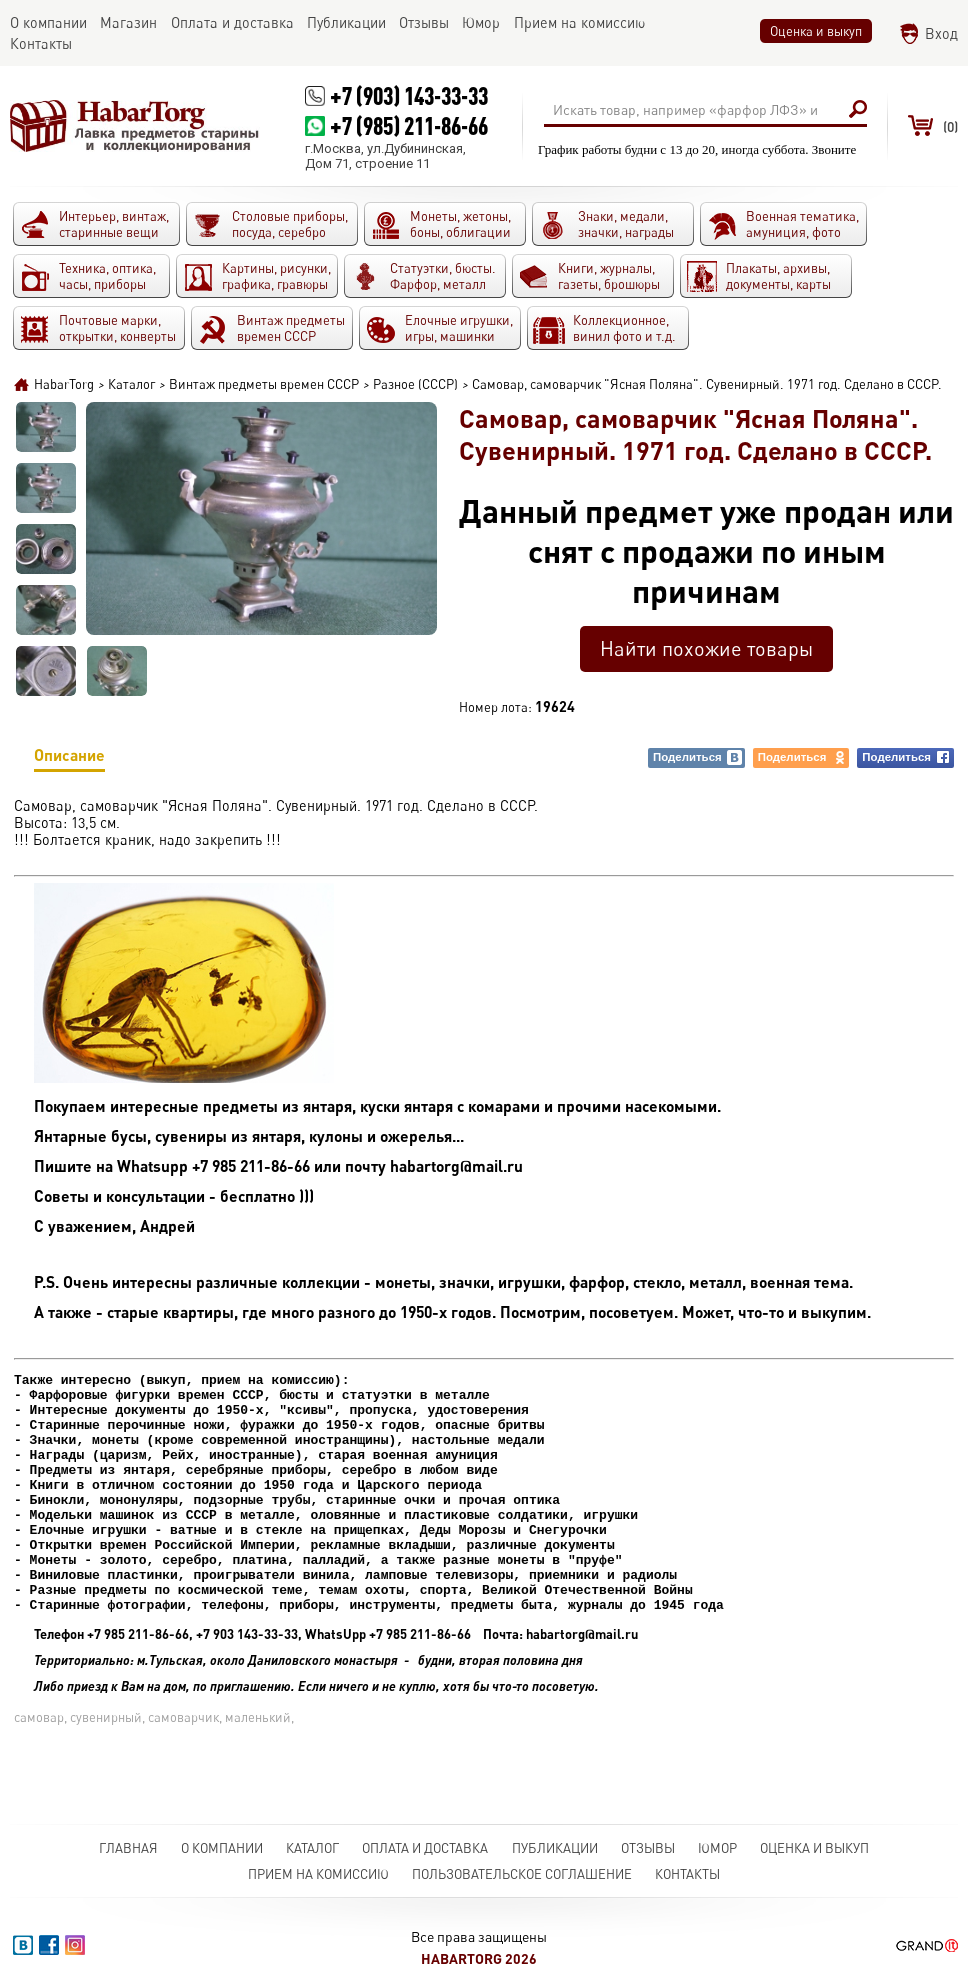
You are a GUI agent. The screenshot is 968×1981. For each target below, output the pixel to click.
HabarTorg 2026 (479, 1958)
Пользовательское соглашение (522, 1874)
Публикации (555, 1848)
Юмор (717, 1848)
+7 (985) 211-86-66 (409, 125)
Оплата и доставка (425, 1848)
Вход (941, 33)
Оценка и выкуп (816, 31)
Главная (128, 1848)
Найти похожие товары (706, 648)
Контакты (687, 1874)
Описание (69, 758)
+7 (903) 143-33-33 (409, 95)
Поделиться (698, 757)
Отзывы (648, 1848)
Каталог (312, 1848)
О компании (222, 1848)
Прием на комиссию (318, 1874)
